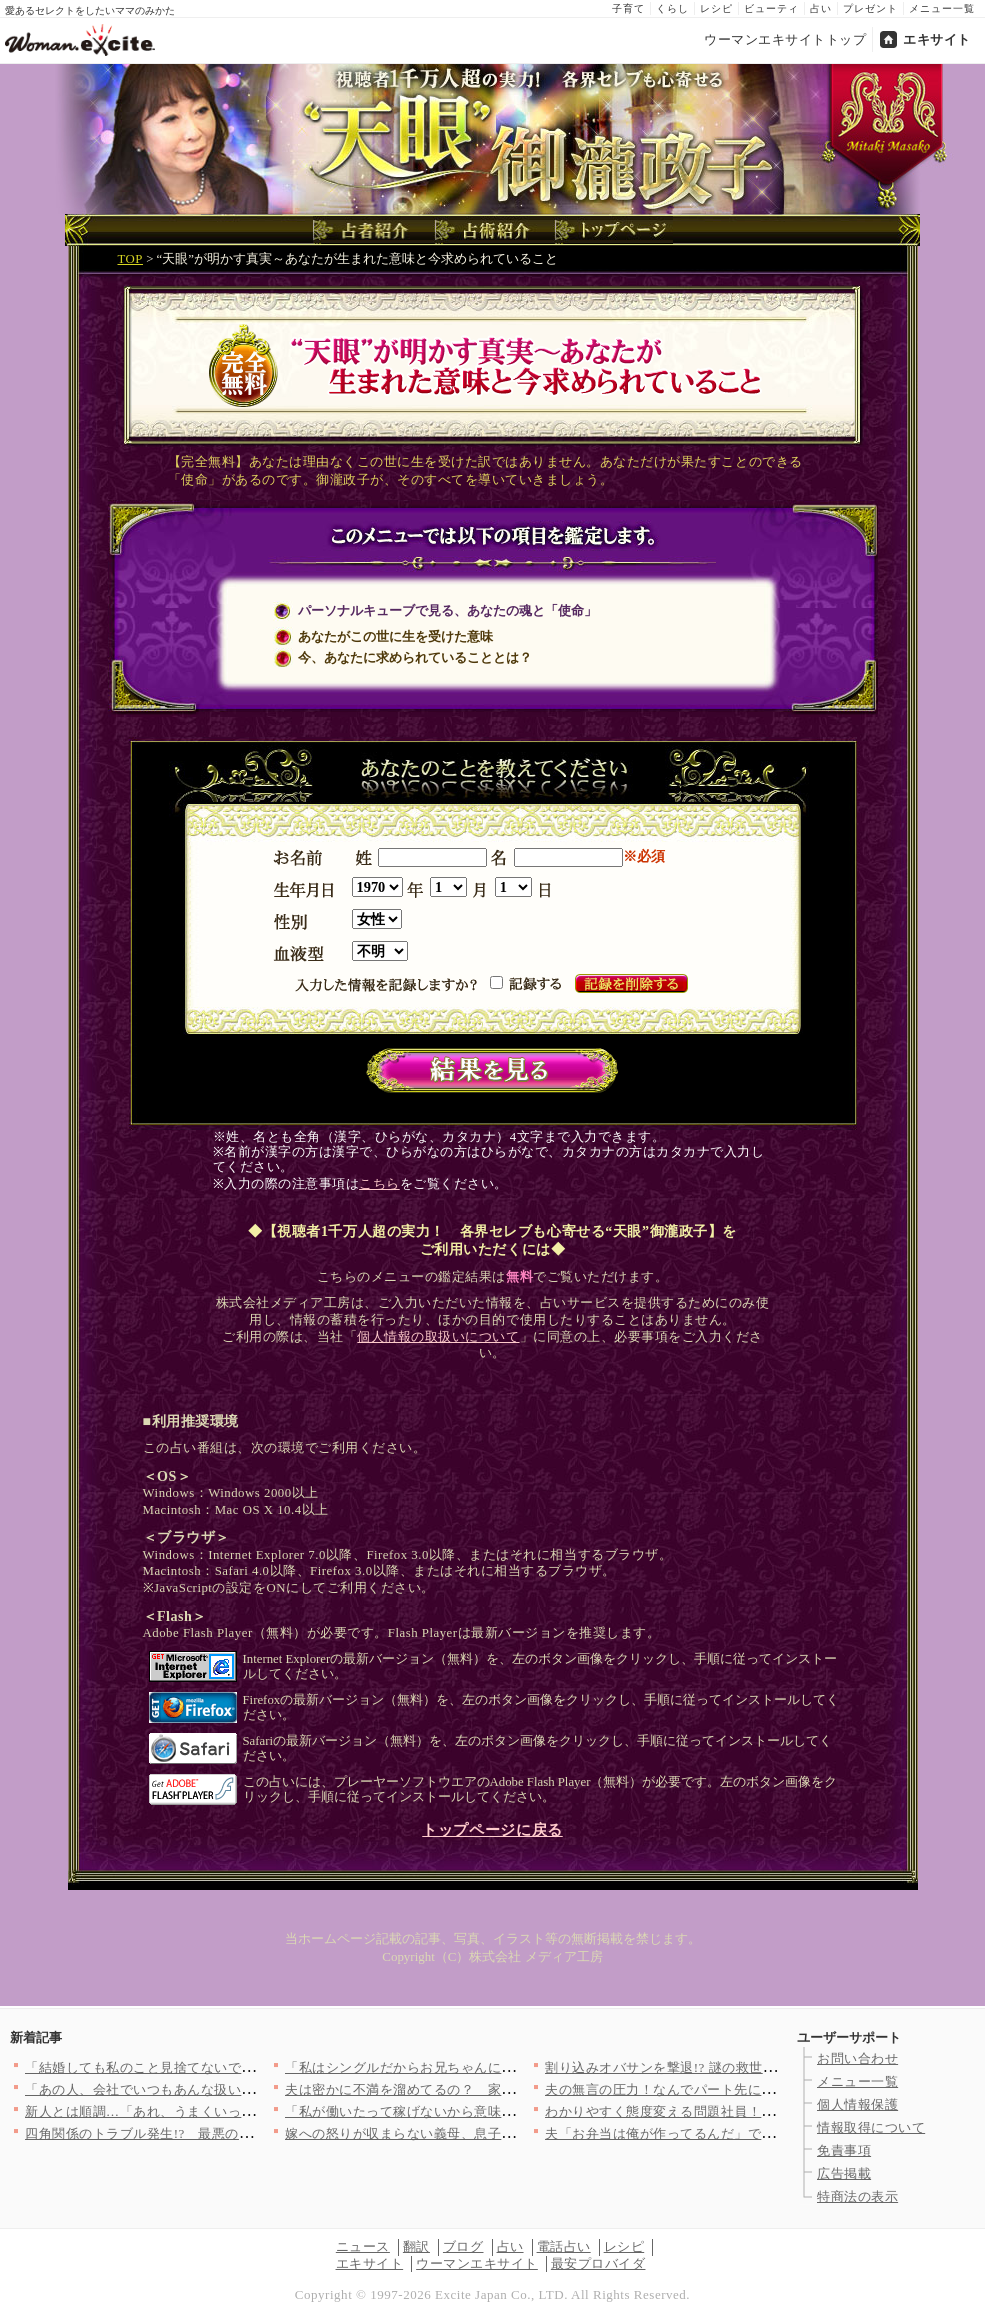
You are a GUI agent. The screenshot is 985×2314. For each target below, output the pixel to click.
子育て (628, 8)
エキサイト (937, 39)
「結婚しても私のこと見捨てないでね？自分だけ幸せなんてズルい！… (241, 2067)
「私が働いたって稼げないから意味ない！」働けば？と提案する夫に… (501, 2111)
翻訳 (416, 2246)
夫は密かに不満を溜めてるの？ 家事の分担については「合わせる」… (501, 2089)
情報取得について (871, 2127)
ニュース (363, 2246)
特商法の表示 (857, 2196)
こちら (379, 1184)
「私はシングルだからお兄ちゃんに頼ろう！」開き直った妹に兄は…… (501, 2067)
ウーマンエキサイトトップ (785, 39)
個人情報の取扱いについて (438, 1337)
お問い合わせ (857, 2058)
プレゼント (870, 8)
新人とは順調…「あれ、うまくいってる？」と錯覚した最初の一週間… (241, 2111)
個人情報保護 (857, 2104)
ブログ (463, 2246)
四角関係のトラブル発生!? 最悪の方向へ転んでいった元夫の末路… (233, 2133)
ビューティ (771, 8)
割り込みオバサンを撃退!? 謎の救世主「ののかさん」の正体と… (741, 2067)
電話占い (564, 2246)
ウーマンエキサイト (477, 2263)
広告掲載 (844, 2173)
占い (821, 8)
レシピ (716, 8)
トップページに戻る (492, 1829)
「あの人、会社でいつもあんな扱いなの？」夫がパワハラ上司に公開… (241, 2089)
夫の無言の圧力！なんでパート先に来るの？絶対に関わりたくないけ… (761, 2089)
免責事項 (844, 2150)
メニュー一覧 (942, 8)
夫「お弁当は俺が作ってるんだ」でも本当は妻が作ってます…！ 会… (756, 2133)
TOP (130, 259)
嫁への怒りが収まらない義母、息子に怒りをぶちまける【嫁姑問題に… (501, 2133)
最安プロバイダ (598, 2263)
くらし (672, 8)
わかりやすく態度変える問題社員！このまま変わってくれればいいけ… (761, 2111)
